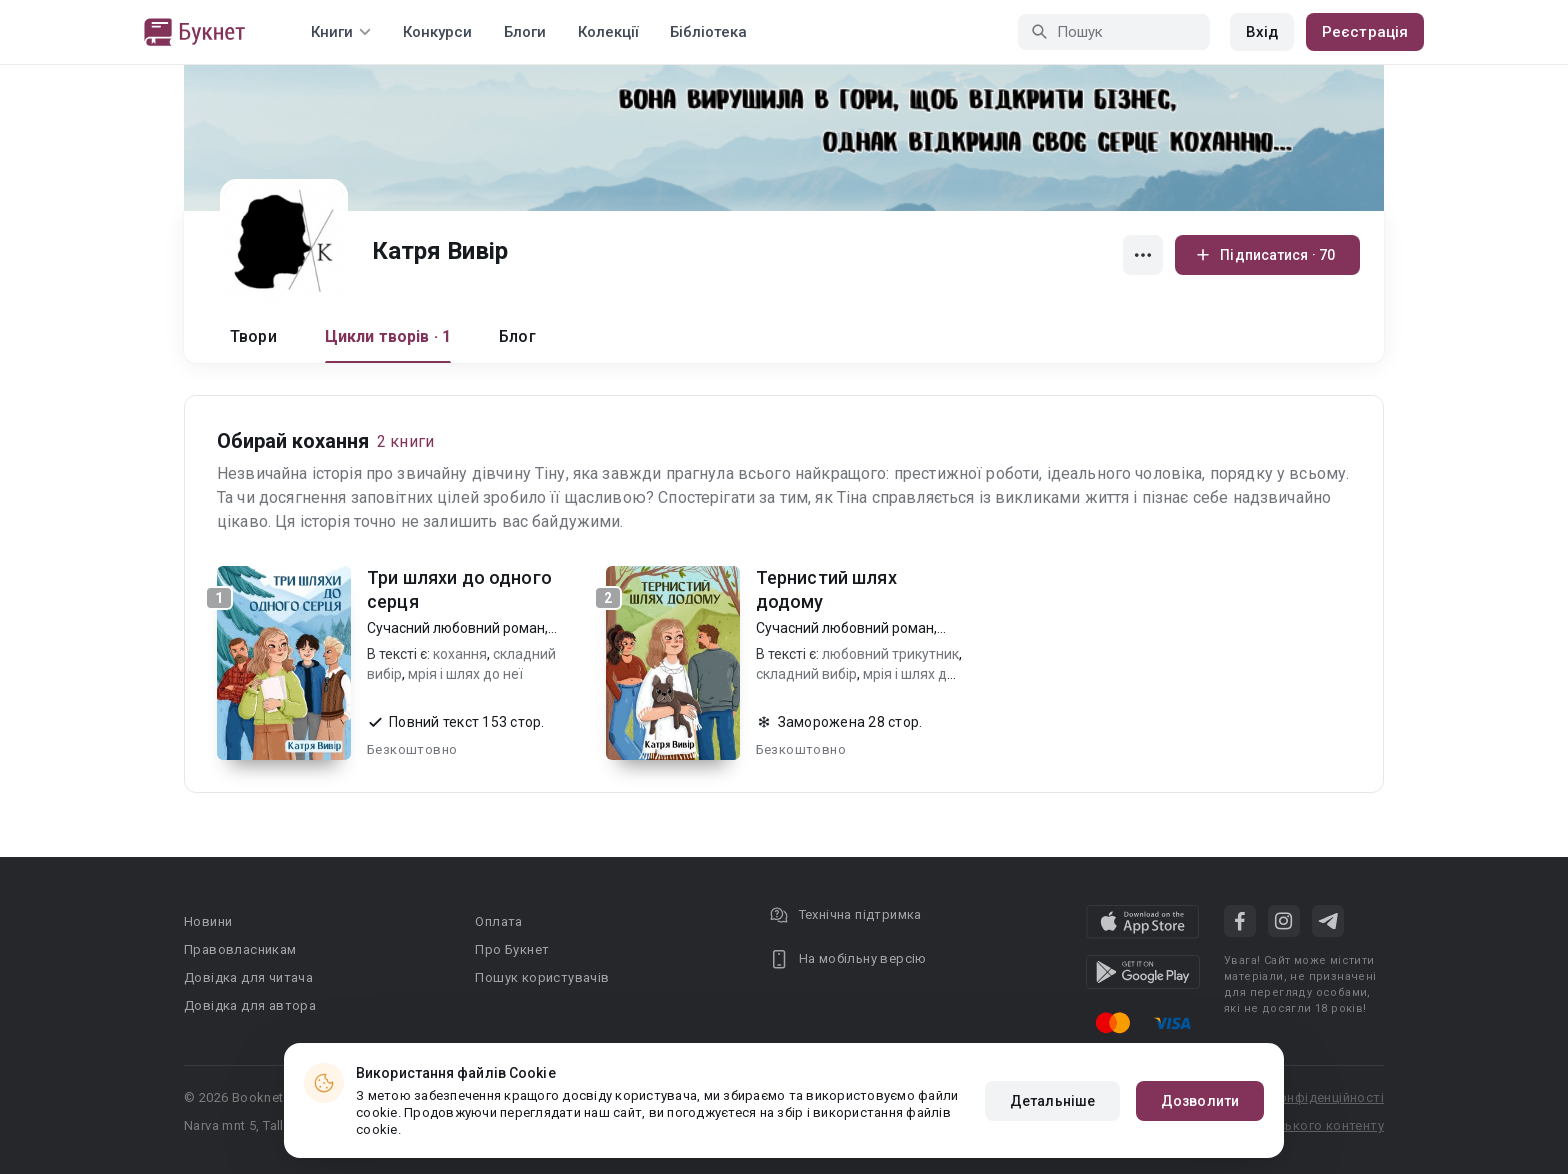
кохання (460, 654)
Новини (208, 921)
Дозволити (1200, 1101)
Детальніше (1052, 1101)
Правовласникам (240, 949)
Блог (517, 336)
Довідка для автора (250, 1005)
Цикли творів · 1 (388, 336)
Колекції (608, 32)
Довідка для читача (248, 977)
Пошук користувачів (542, 977)
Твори (253, 336)
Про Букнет (512, 949)
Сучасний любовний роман (456, 628)
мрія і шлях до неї (465, 674)
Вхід (1262, 32)
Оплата (498, 921)
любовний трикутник (890, 654)
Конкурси (437, 32)
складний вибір (806, 674)
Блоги (525, 32)
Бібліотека (708, 32)
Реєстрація (1365, 32)
